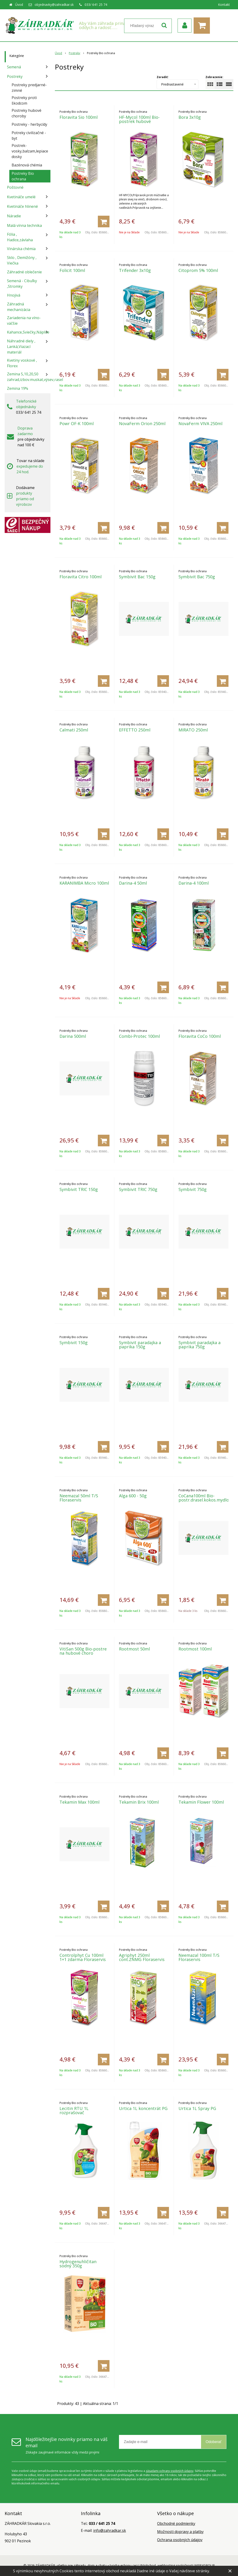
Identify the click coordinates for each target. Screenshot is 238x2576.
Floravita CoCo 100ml (199, 1036)
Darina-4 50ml (133, 883)
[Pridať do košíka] (103, 221)
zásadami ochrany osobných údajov (169, 2471)
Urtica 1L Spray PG (197, 2108)
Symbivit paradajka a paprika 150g (140, 1344)
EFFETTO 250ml (134, 730)
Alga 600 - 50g (133, 1495)
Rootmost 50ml (134, 1649)
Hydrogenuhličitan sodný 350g (78, 2263)
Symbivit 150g (74, 1342)
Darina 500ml (73, 1036)
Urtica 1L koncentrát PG (143, 2108)
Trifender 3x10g (135, 270)
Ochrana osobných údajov (179, 2539)
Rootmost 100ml (195, 1649)
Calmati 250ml (74, 730)
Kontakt (224, 4)
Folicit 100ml (72, 270)
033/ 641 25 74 (96, 4)
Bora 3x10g (189, 117)
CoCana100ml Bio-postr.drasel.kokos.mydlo (203, 1498)
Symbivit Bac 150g (137, 576)
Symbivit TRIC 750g (138, 1189)
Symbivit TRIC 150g (79, 1189)
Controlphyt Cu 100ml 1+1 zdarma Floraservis (83, 1957)
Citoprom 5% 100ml (198, 270)
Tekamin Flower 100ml (201, 1802)
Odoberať (213, 2442)
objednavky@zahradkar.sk (54, 4)
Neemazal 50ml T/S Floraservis (79, 1498)
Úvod (19, 4)
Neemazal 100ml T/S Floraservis (198, 1957)
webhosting (166, 2565)
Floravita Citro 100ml (81, 576)
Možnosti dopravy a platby (180, 2531)
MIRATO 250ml (193, 730)
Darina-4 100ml (193, 883)
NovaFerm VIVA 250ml (200, 423)
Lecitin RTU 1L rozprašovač (74, 2110)
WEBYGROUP (204, 2565)
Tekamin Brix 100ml (139, 1802)
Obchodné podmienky (176, 2523)
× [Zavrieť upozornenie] (230, 2571)
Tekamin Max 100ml (79, 1802)
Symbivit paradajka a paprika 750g (199, 1344)
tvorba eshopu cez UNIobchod (133, 2565)
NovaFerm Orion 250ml (142, 423)
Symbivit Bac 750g (196, 576)
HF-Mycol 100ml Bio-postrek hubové (139, 119)
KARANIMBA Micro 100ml (84, 883)
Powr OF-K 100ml (77, 423)
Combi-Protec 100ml (139, 1036)
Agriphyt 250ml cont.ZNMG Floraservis (142, 1957)
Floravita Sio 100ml (79, 117)
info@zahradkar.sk (109, 2530)
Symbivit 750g (192, 1189)
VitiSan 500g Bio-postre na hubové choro (83, 1651)
